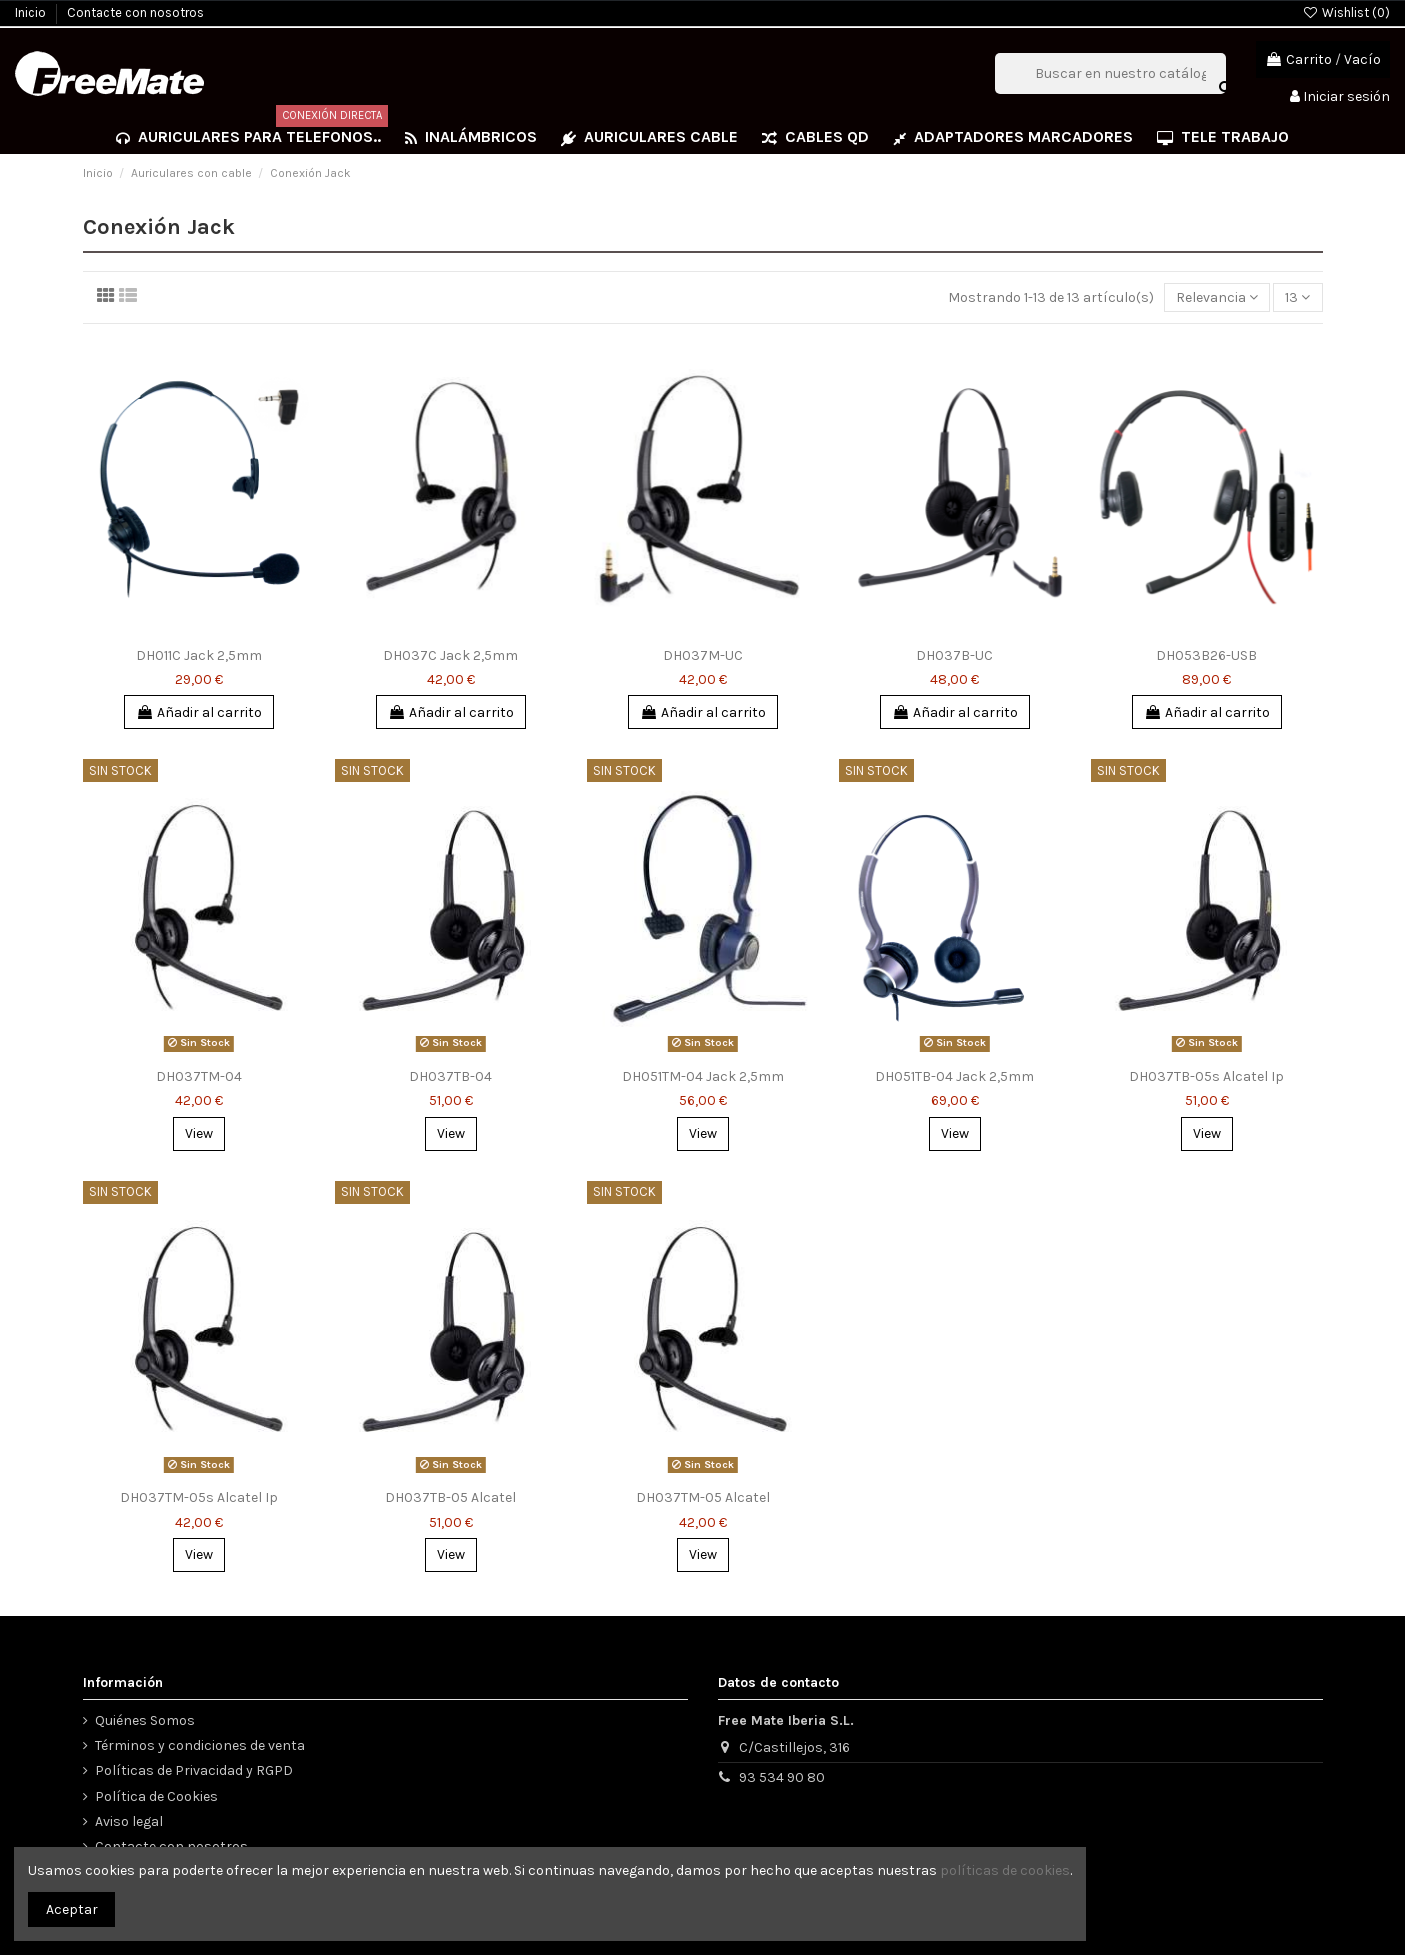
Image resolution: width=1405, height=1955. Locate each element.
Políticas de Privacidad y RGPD (194, 1770)
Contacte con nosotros (135, 12)
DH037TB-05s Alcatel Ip (1206, 1076)
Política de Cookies (156, 1796)
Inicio (32, 12)
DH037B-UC (954, 655)
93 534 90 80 (782, 1777)
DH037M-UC (703, 655)
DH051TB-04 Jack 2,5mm (954, 1076)
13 (1297, 297)
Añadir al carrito (199, 712)
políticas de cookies (1005, 1870)
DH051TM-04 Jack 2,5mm (703, 1076)
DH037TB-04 (450, 1076)
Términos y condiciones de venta (200, 1745)
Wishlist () (1346, 12)
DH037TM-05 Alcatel (703, 1497)
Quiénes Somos (145, 1720)
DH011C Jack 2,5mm (199, 655)
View (199, 1133)
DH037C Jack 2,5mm (450, 655)
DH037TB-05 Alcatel (450, 1497)
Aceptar (72, 1909)
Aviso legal (129, 1821)
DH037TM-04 (199, 1076)
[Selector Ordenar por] (1217, 297)
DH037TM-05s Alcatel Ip (199, 1497)
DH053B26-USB (1206, 655)
